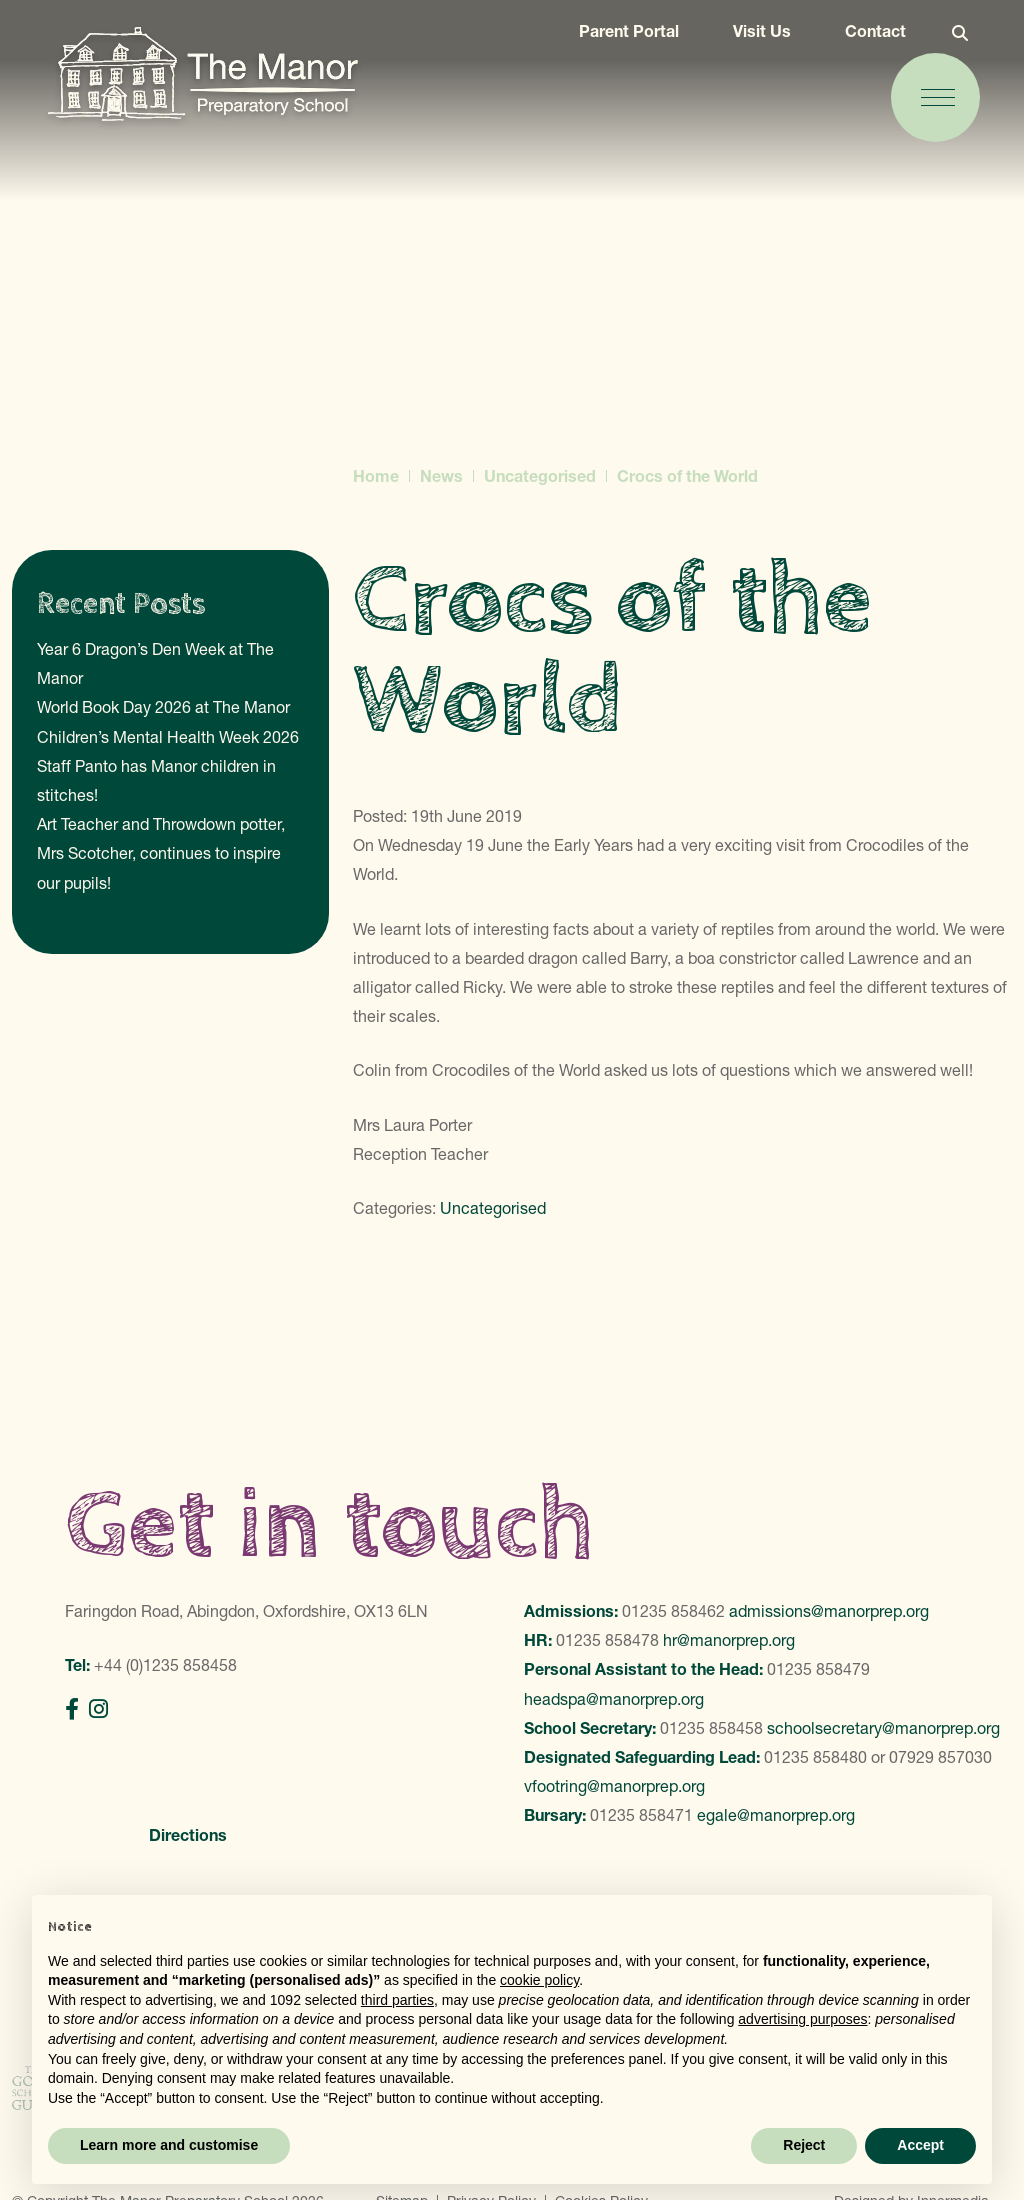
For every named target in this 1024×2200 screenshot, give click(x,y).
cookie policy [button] (539, 1980)
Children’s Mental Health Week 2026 (168, 737)
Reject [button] (804, 2145)
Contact (862, 42)
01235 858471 (641, 1815)
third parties (397, 2000)
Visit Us (749, 42)
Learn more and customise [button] (169, 2145)
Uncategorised (493, 1208)
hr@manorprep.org (729, 1640)
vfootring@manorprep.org (614, 1786)
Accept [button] (920, 2145)
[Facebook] (72, 1709)
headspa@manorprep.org (614, 1699)
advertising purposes (802, 2019)
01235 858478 (607, 1640)
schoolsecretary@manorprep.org (883, 1728)
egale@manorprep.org (776, 1815)
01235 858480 (815, 1757)
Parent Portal (616, 42)
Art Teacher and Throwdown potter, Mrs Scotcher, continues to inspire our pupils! (161, 853)
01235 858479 (818, 1669)
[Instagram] (98, 1709)
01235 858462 (673, 1611)
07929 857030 (940, 1757)
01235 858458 (711, 1728)
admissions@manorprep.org (829, 1611)
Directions (188, 1835)
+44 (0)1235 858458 (165, 1665)
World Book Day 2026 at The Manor (163, 707)
